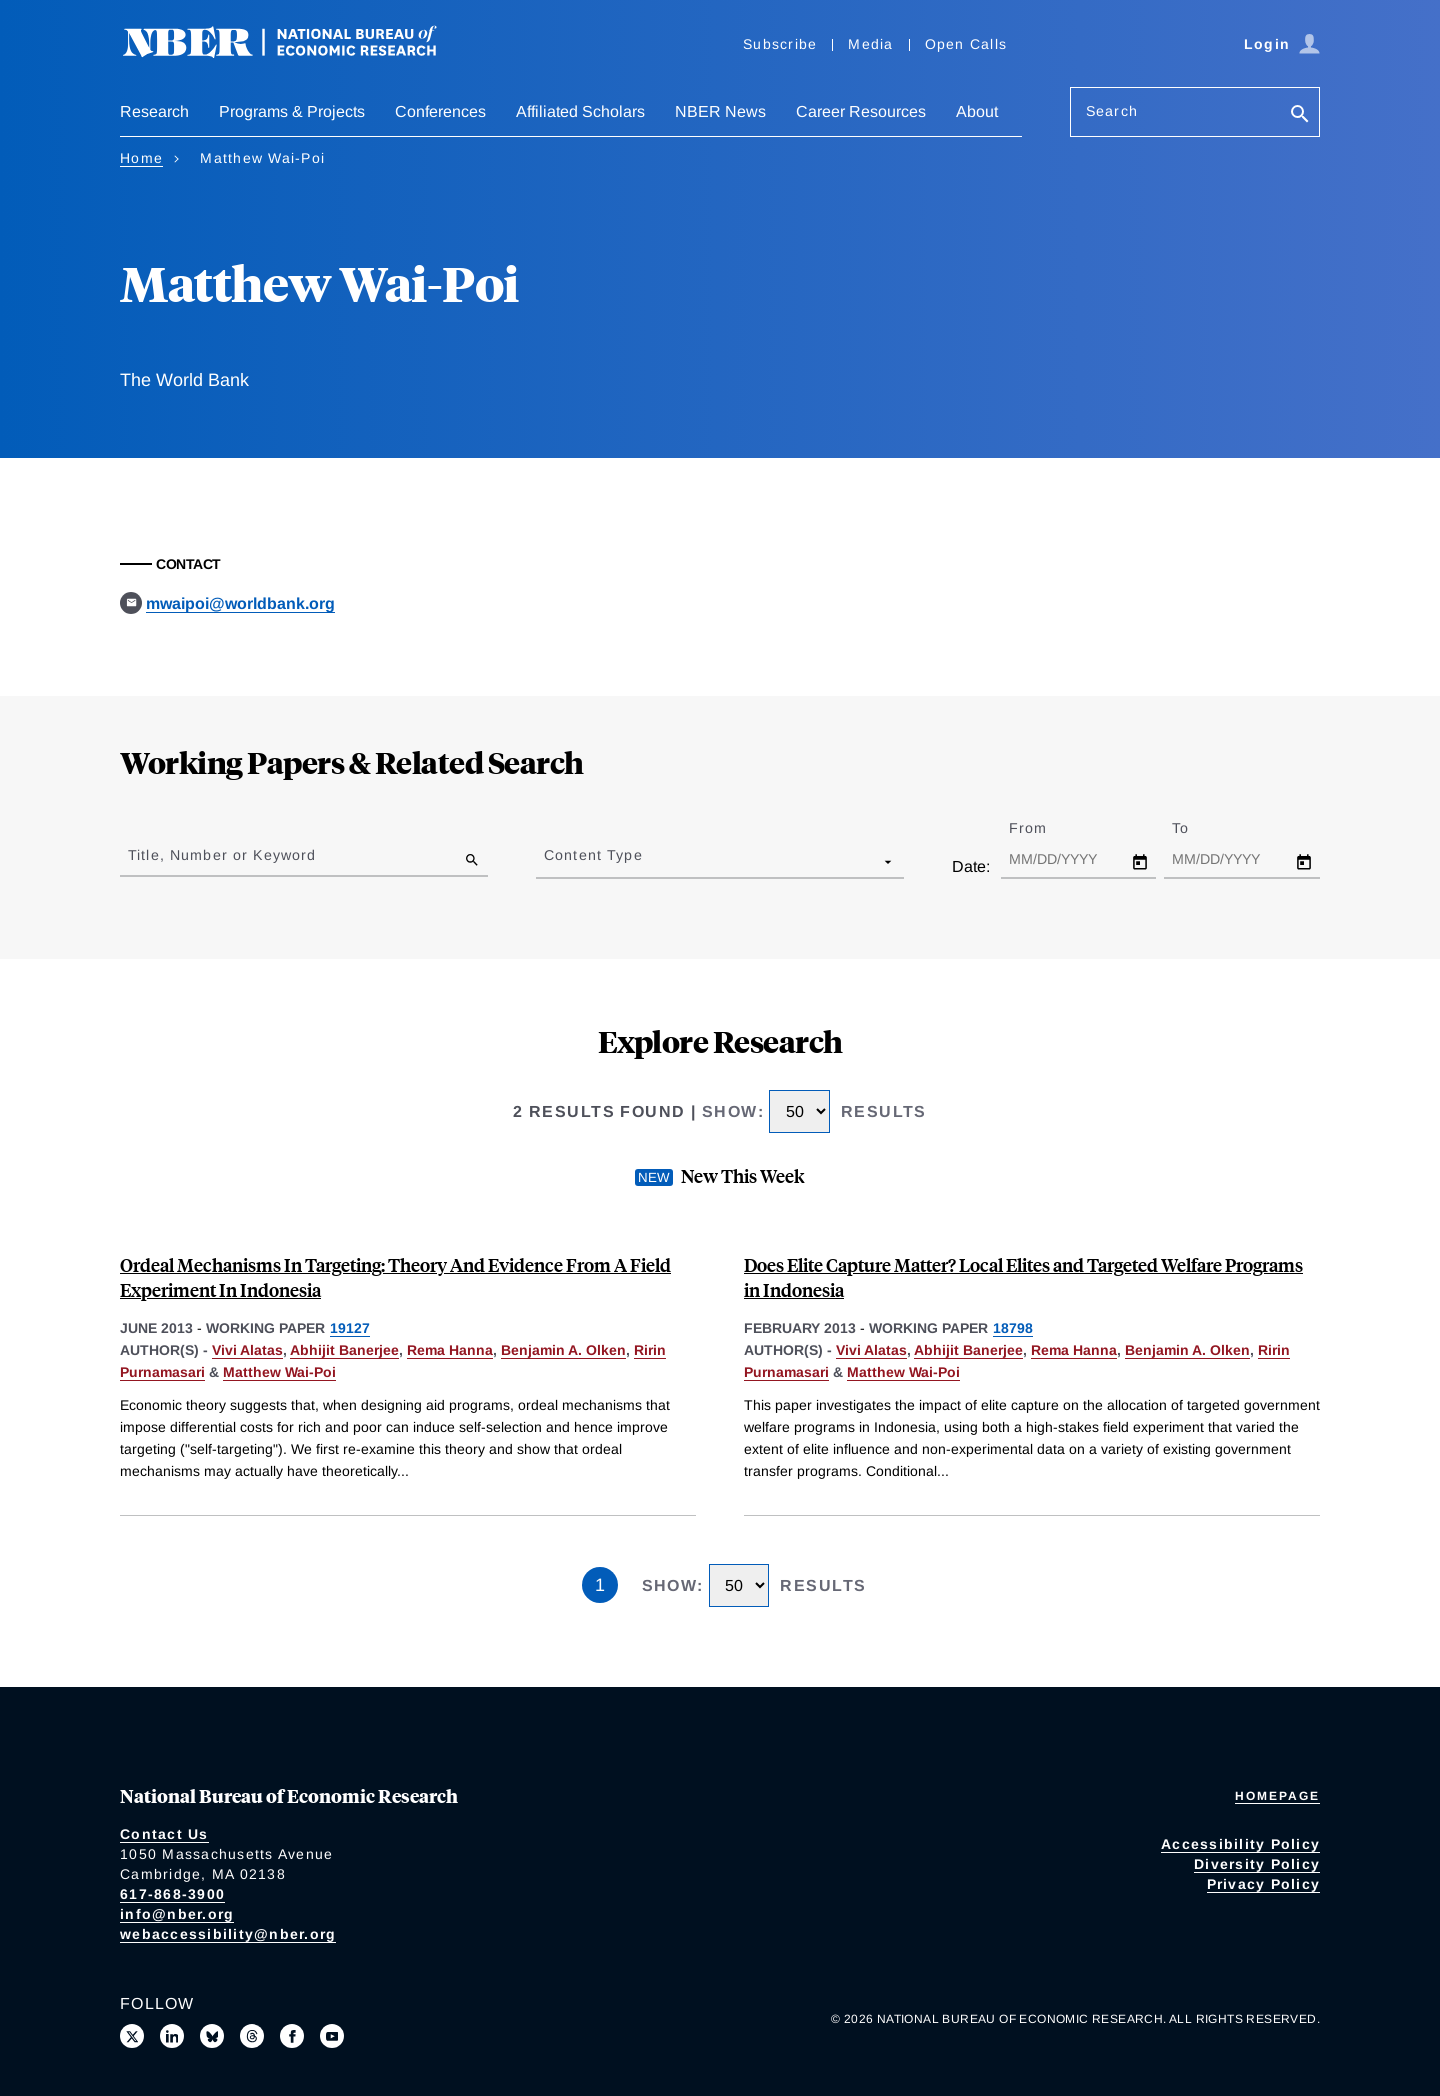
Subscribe (780, 44)
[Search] (1300, 115)
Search (1112, 111)
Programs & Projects (292, 111)
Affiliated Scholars (580, 111)
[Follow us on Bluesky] (212, 2036)
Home (141, 158)
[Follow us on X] (132, 2036)
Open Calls (966, 44)
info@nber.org (177, 1914)
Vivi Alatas (247, 1350)
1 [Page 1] (600, 1585)
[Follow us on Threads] (252, 2036)
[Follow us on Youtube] (332, 2036)
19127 (350, 1328)
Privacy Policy (1264, 1884)
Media (870, 44)
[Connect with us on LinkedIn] (172, 2036)
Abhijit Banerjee (344, 1350)
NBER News (720, 111)
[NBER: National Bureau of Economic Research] (296, 52)
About (977, 111)
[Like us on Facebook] (292, 2036)
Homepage (1277, 1796)
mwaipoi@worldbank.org (240, 603)
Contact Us (164, 1834)
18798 (1013, 1328)
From (1045, 828)
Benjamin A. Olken (563, 1350)
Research (154, 111)
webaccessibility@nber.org (228, 1934)
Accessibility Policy (1240, 1844)
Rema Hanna (450, 1350)
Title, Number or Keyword (222, 855)
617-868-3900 (172, 1894)
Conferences (440, 111)
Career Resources (861, 111)
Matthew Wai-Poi (279, 1372)
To (1198, 828)
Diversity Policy (1257, 1864)
